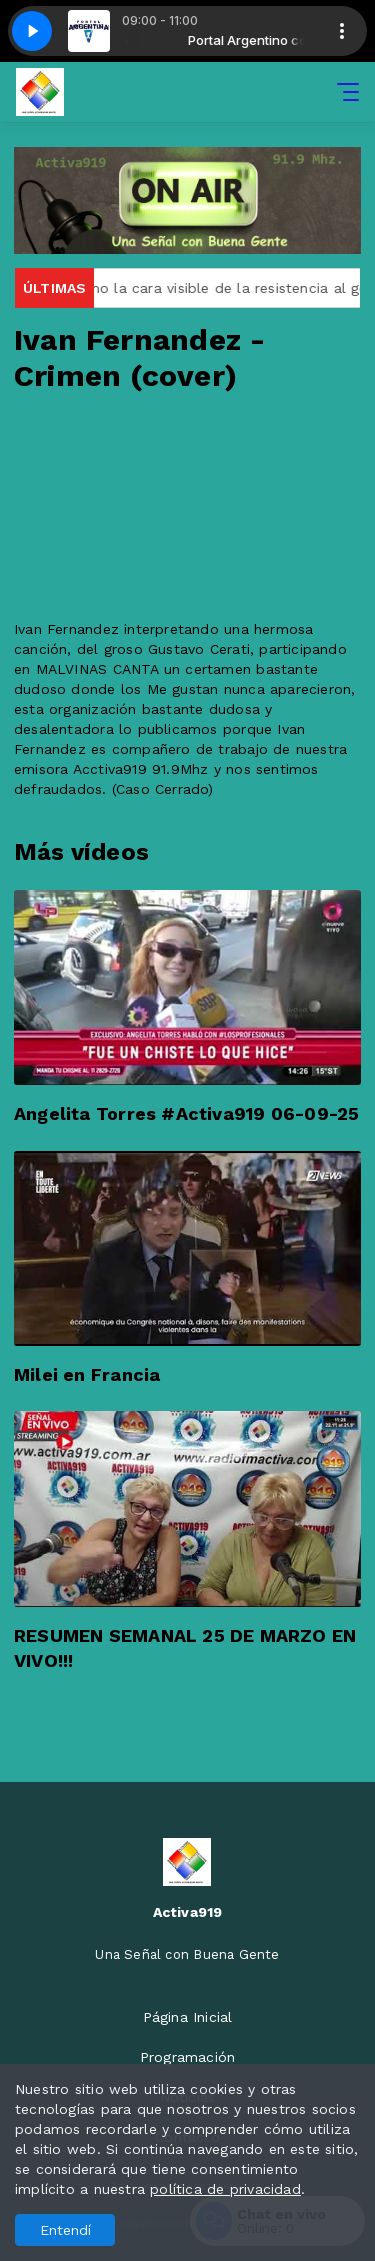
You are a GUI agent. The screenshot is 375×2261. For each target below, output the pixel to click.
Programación (188, 2057)
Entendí (65, 2230)
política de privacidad (225, 2189)
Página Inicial (188, 2017)
